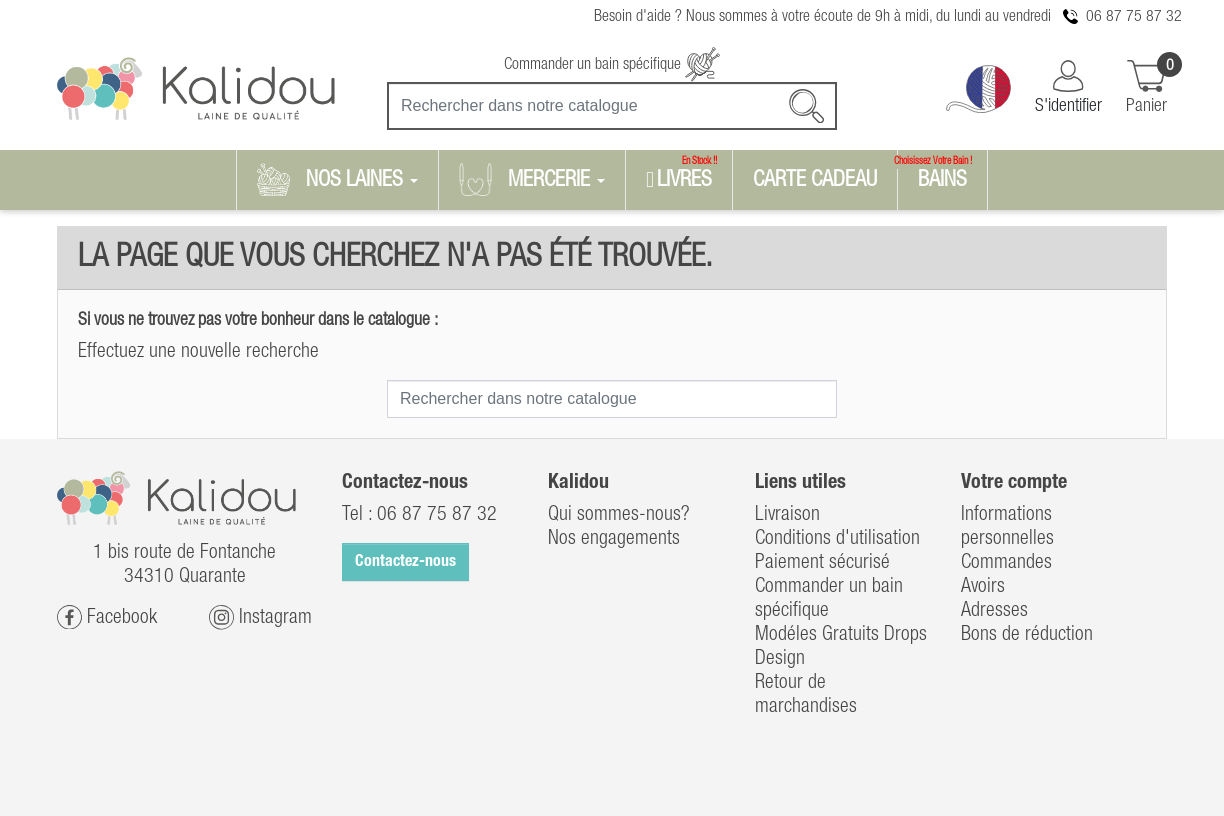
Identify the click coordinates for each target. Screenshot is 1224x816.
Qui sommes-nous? (619, 515)
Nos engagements (614, 539)
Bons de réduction (1027, 635)
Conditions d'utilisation (837, 539)
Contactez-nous (405, 562)
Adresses (994, 611)
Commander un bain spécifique (612, 65)
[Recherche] (612, 106)
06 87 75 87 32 (1134, 17)
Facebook (107, 617)
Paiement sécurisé (822, 563)
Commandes (1006, 563)
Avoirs (983, 587)
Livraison (787, 515)
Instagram (260, 617)
